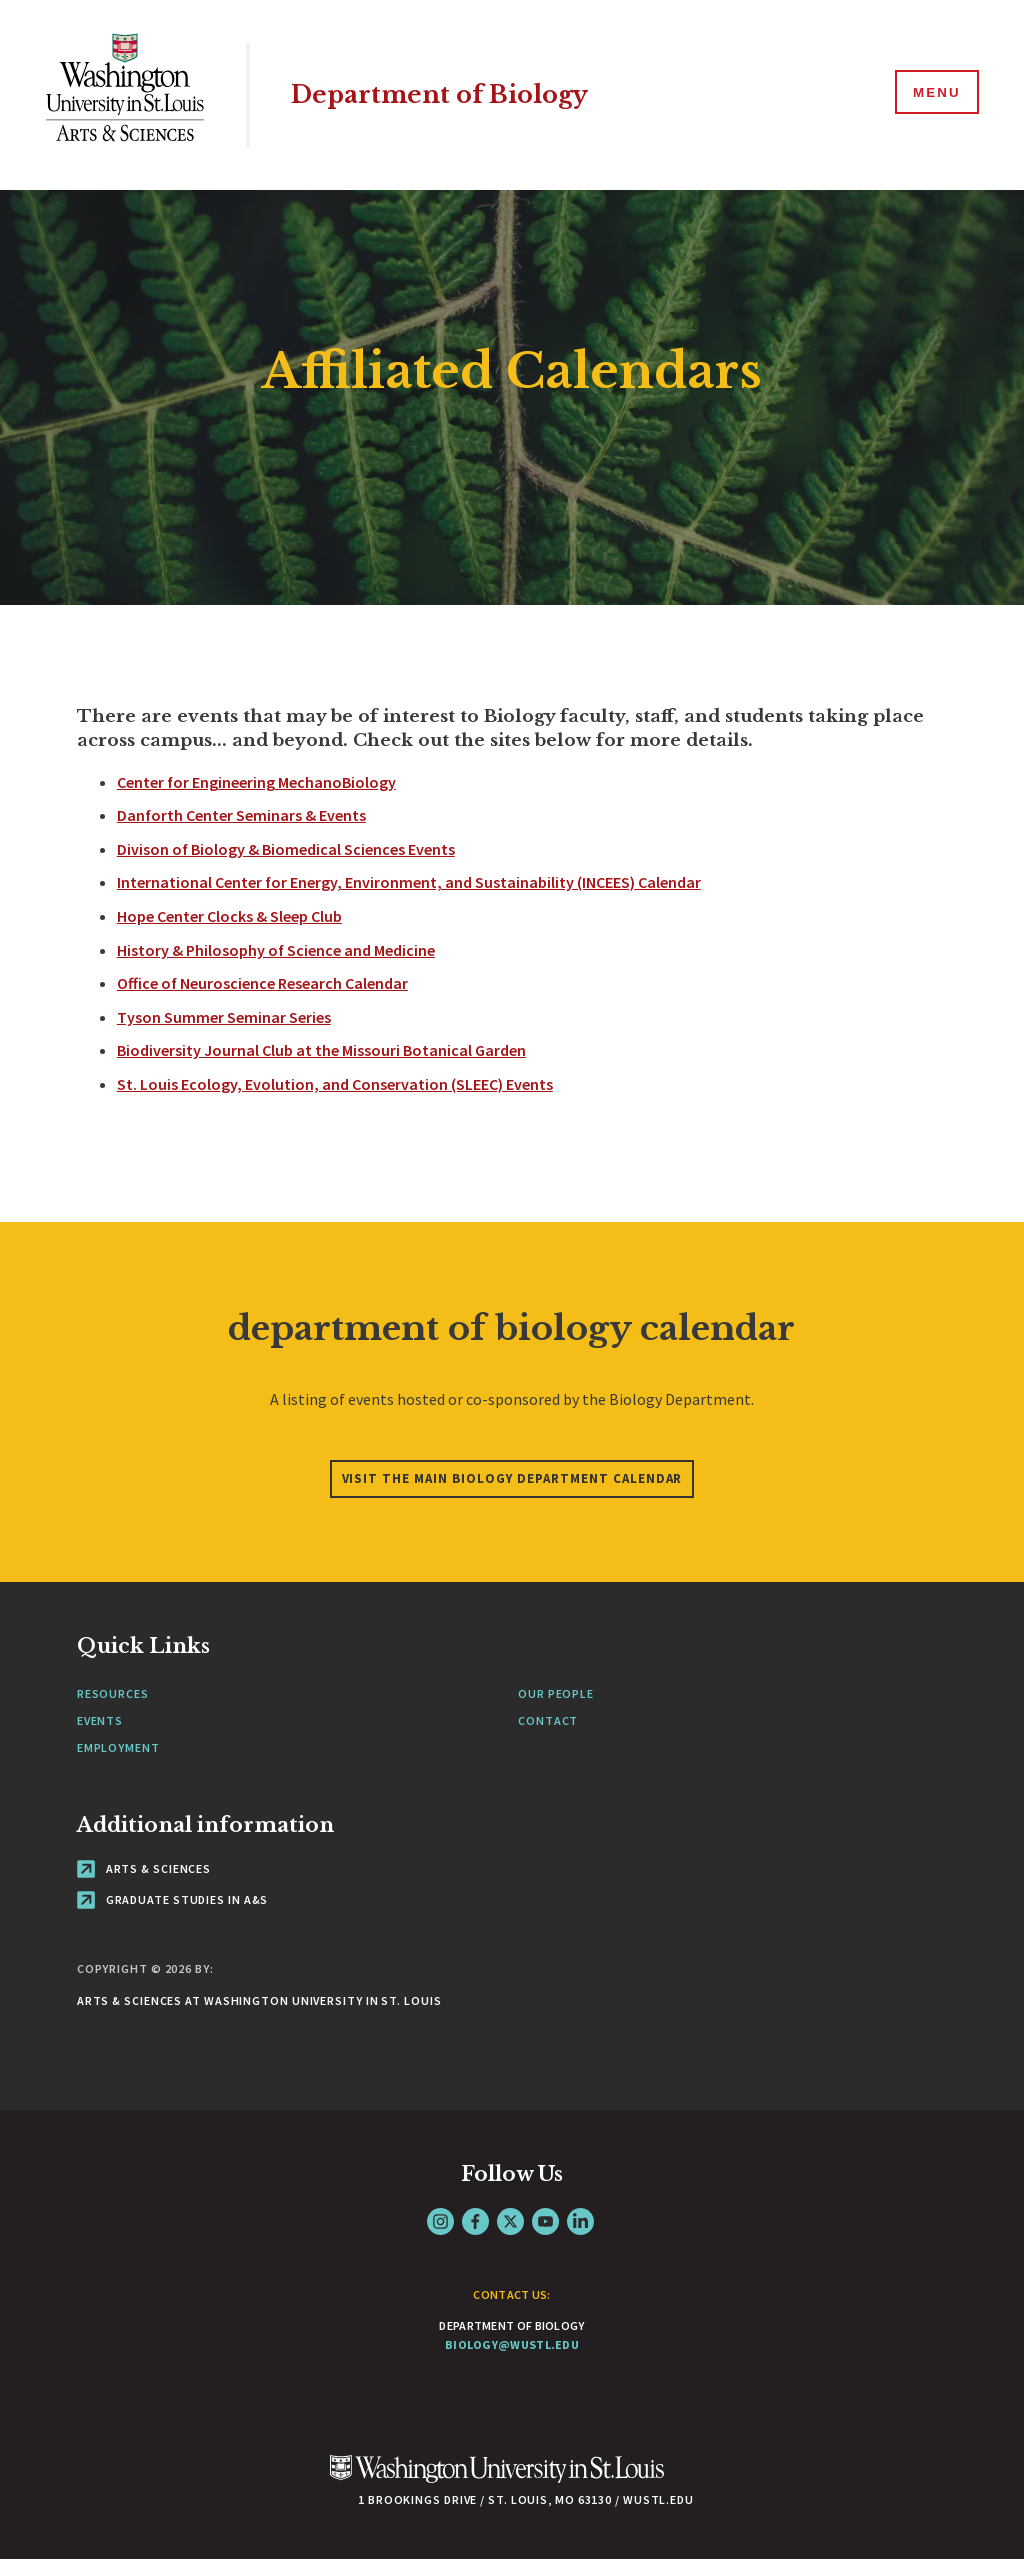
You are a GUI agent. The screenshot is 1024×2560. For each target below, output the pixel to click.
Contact (548, 1720)
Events (100, 1720)
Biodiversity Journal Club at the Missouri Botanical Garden (321, 1050)
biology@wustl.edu (512, 2344)
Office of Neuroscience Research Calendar (262, 983)
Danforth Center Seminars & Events (241, 815)
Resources (113, 1693)
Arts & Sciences (144, 1868)
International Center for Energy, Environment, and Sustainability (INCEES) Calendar (409, 882)
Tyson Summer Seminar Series (224, 1017)
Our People (556, 1693)
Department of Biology (448, 94)
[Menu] (934, 94)
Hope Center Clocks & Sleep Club (229, 916)
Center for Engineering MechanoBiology (256, 782)
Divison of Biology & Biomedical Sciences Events (286, 849)
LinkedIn (580, 2221)
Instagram (440, 2221)
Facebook (475, 2221)
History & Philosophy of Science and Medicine (276, 950)
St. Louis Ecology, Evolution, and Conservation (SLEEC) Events (335, 1084)
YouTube (545, 2221)
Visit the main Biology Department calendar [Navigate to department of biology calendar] (512, 1478)
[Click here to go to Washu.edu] (497, 2479)
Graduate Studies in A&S (173, 1899)
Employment (118, 1747)
